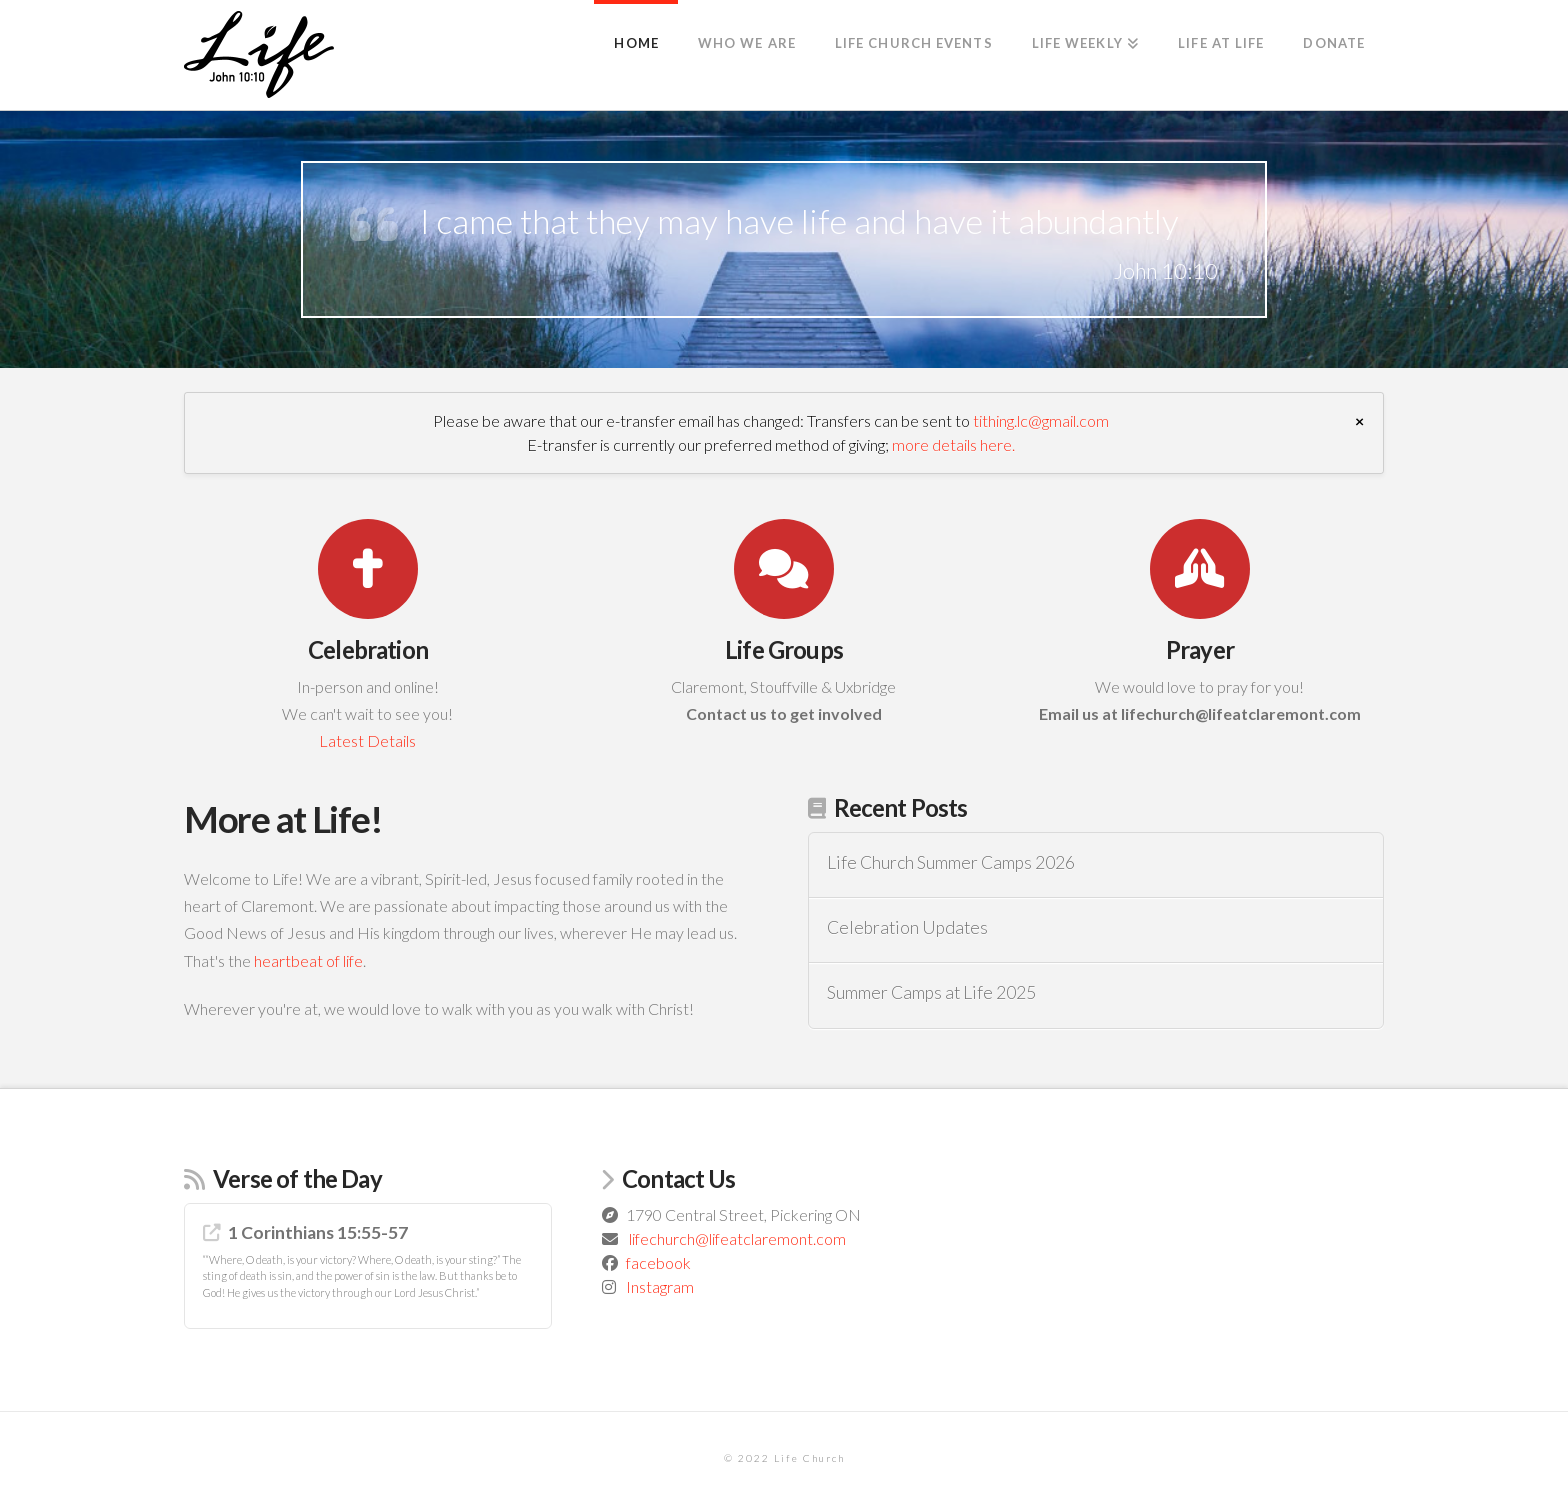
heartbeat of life (308, 960)
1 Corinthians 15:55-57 (318, 1232)
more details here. (953, 444)
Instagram (660, 1286)
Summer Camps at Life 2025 (931, 992)
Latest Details (367, 740)
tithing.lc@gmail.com (1041, 420)
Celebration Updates (907, 927)
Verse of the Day (297, 1178)
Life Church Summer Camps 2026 (951, 862)
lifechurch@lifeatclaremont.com (737, 1238)
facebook (658, 1262)
